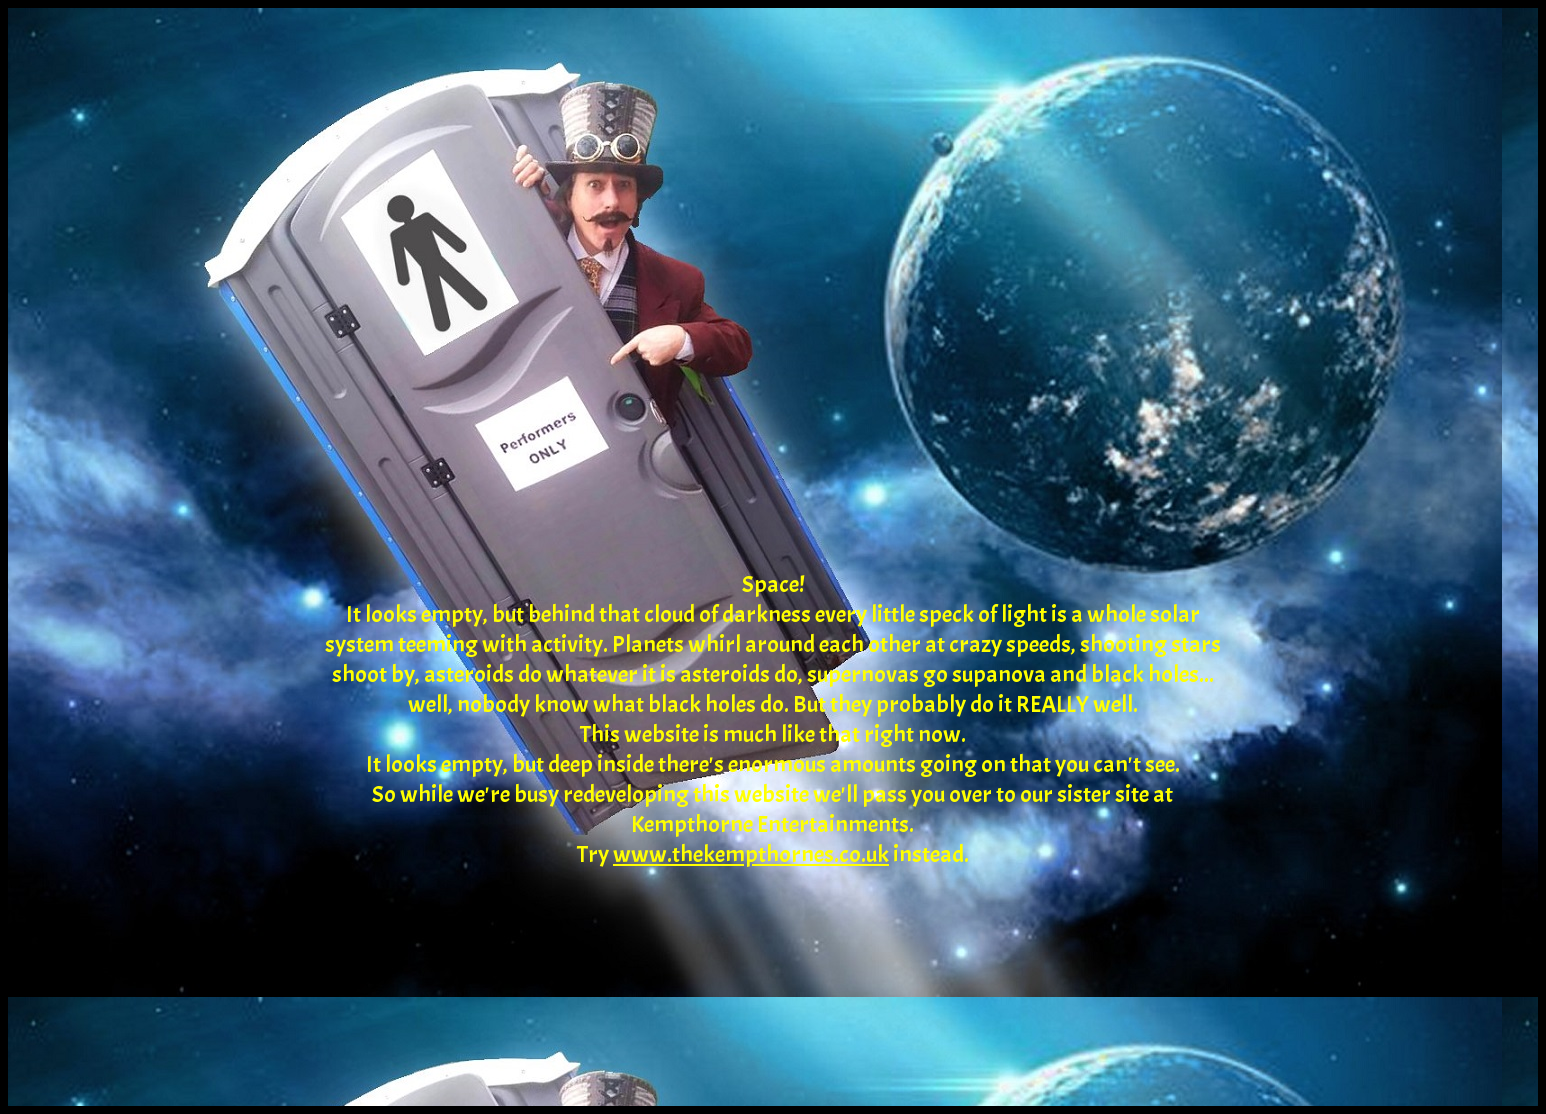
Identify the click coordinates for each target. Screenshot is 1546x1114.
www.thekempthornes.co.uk (751, 854)
